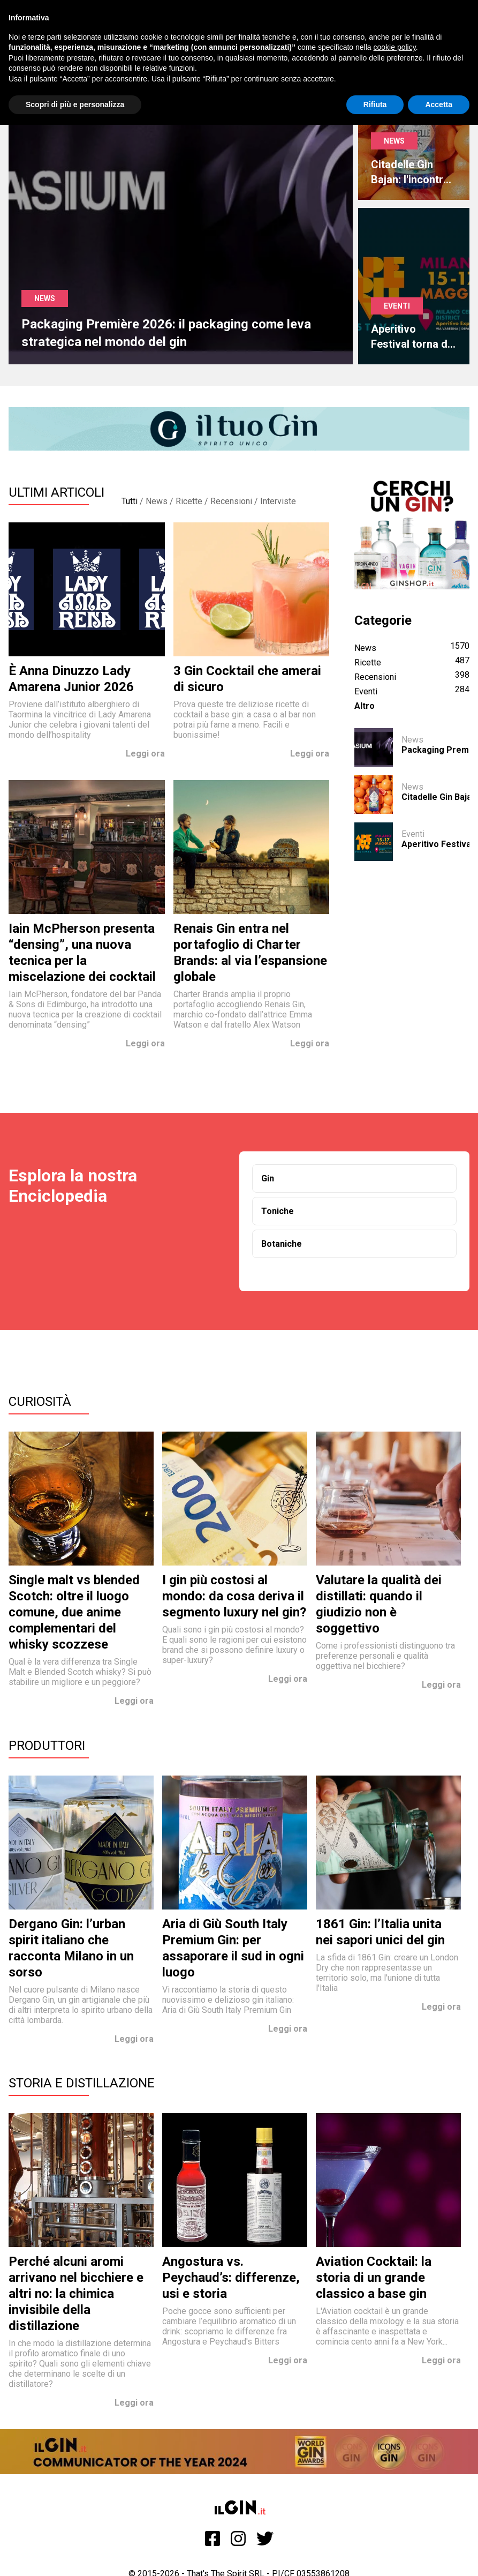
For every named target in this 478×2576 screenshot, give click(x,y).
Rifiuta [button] (375, 104)
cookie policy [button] (395, 47)
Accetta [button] (438, 104)
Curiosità (40, 1401)
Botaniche (281, 1244)
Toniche (277, 1211)
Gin (267, 1178)
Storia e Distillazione (82, 2083)
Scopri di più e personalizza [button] (75, 104)
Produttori (47, 1745)
